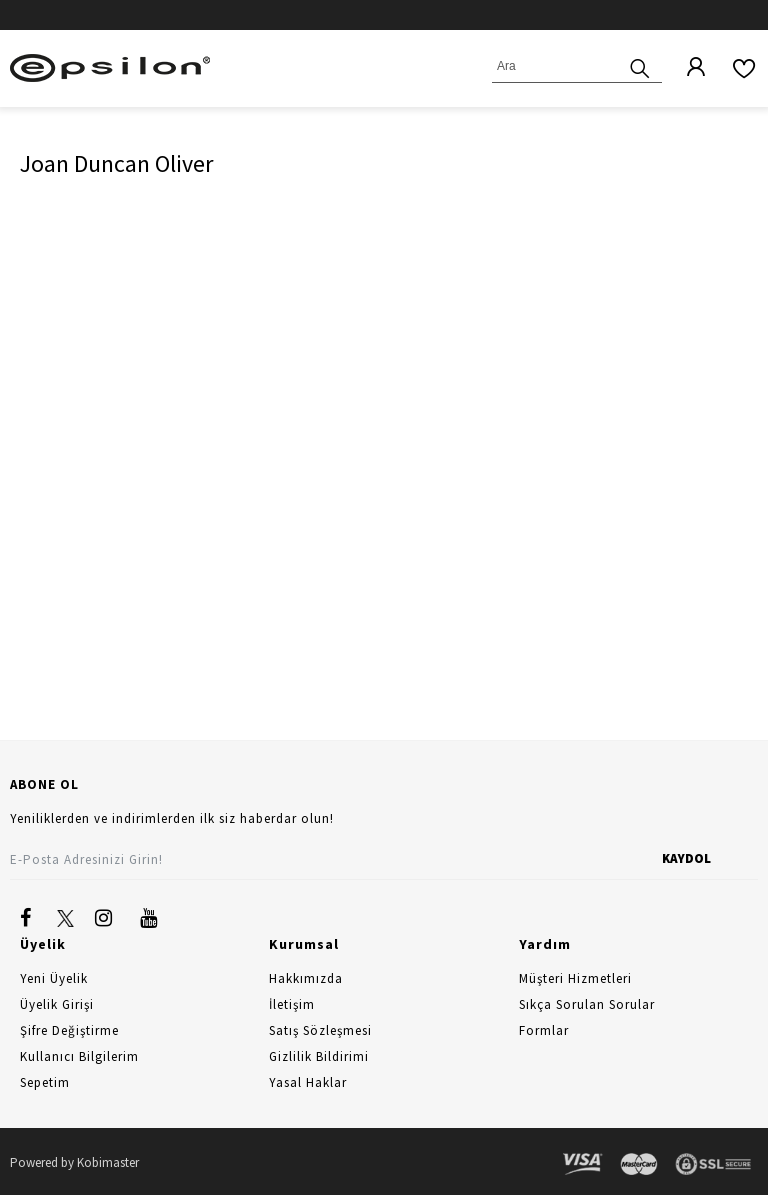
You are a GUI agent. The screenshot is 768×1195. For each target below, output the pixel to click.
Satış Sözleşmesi (320, 1030)
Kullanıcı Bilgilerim (79, 1056)
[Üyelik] (686, 68)
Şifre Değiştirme (69, 1030)
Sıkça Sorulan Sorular (587, 1004)
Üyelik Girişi (57, 1004)
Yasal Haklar (308, 1082)
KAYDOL (686, 858)
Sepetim (45, 1082)
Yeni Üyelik (54, 978)
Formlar (544, 1030)
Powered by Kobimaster (74, 1162)
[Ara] (640, 66)
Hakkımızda (306, 978)
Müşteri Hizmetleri (575, 978)
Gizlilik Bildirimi (319, 1056)
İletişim (292, 1004)
